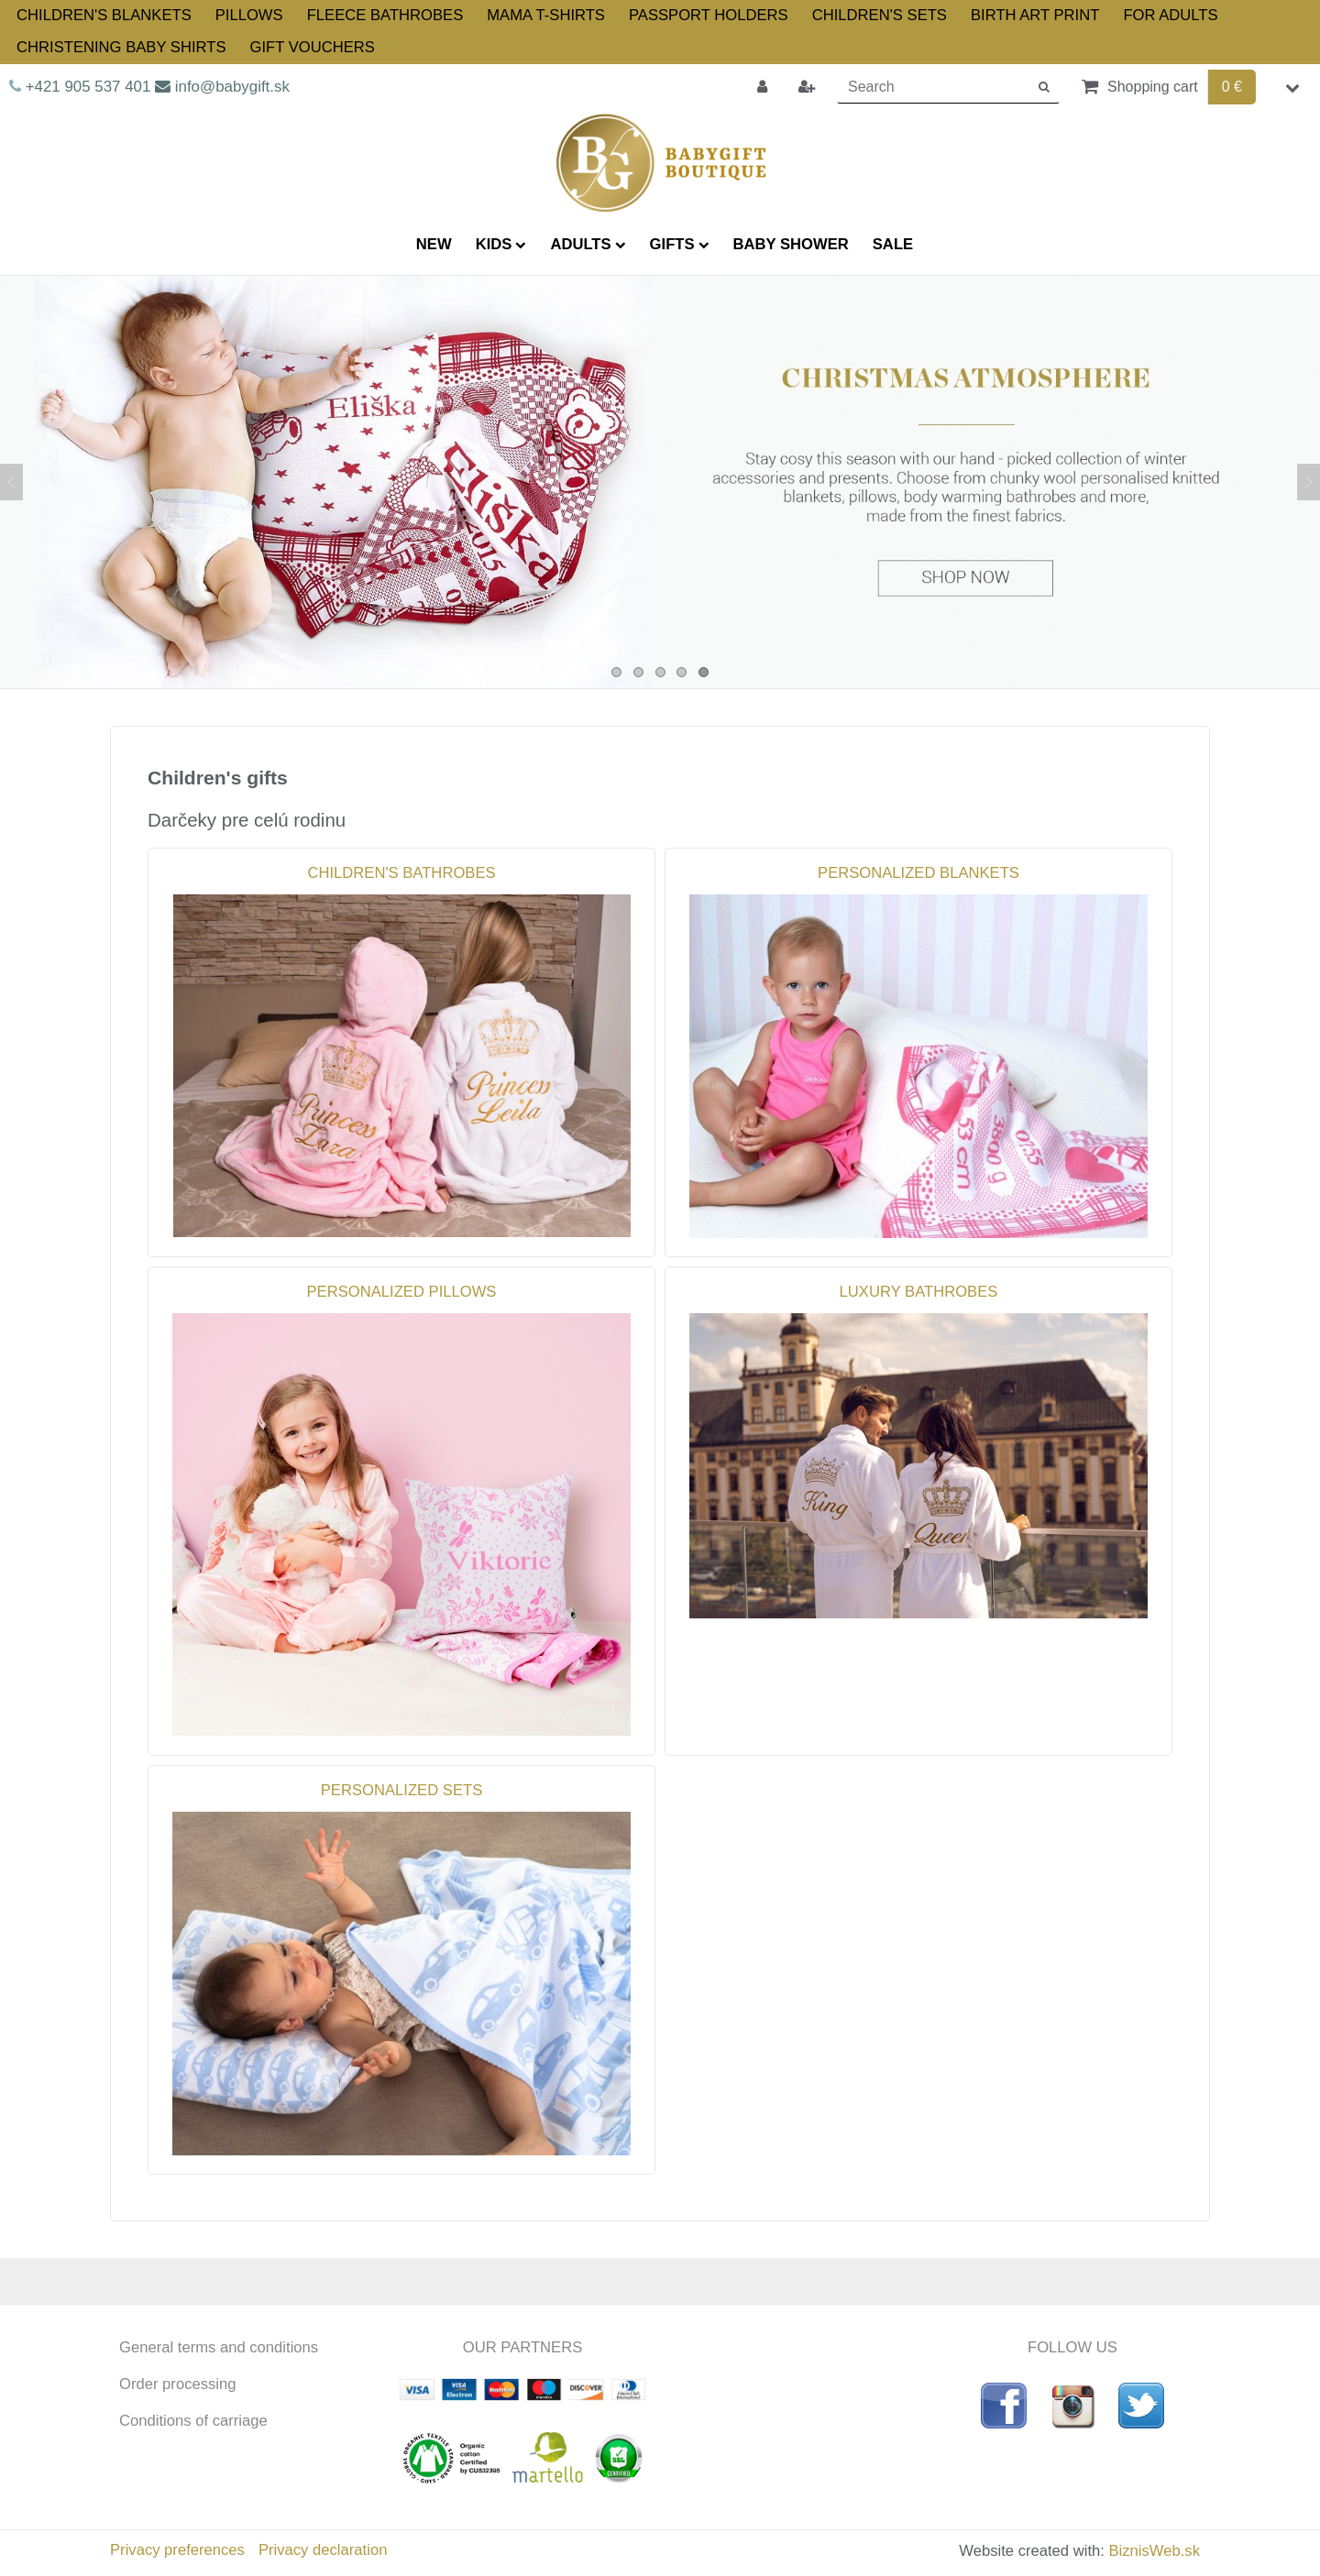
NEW (434, 244)
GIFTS (680, 244)
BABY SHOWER (791, 244)
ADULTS (587, 244)
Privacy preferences (177, 2550)
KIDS (501, 244)
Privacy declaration (322, 2550)
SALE (893, 244)
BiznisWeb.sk (1154, 2551)
